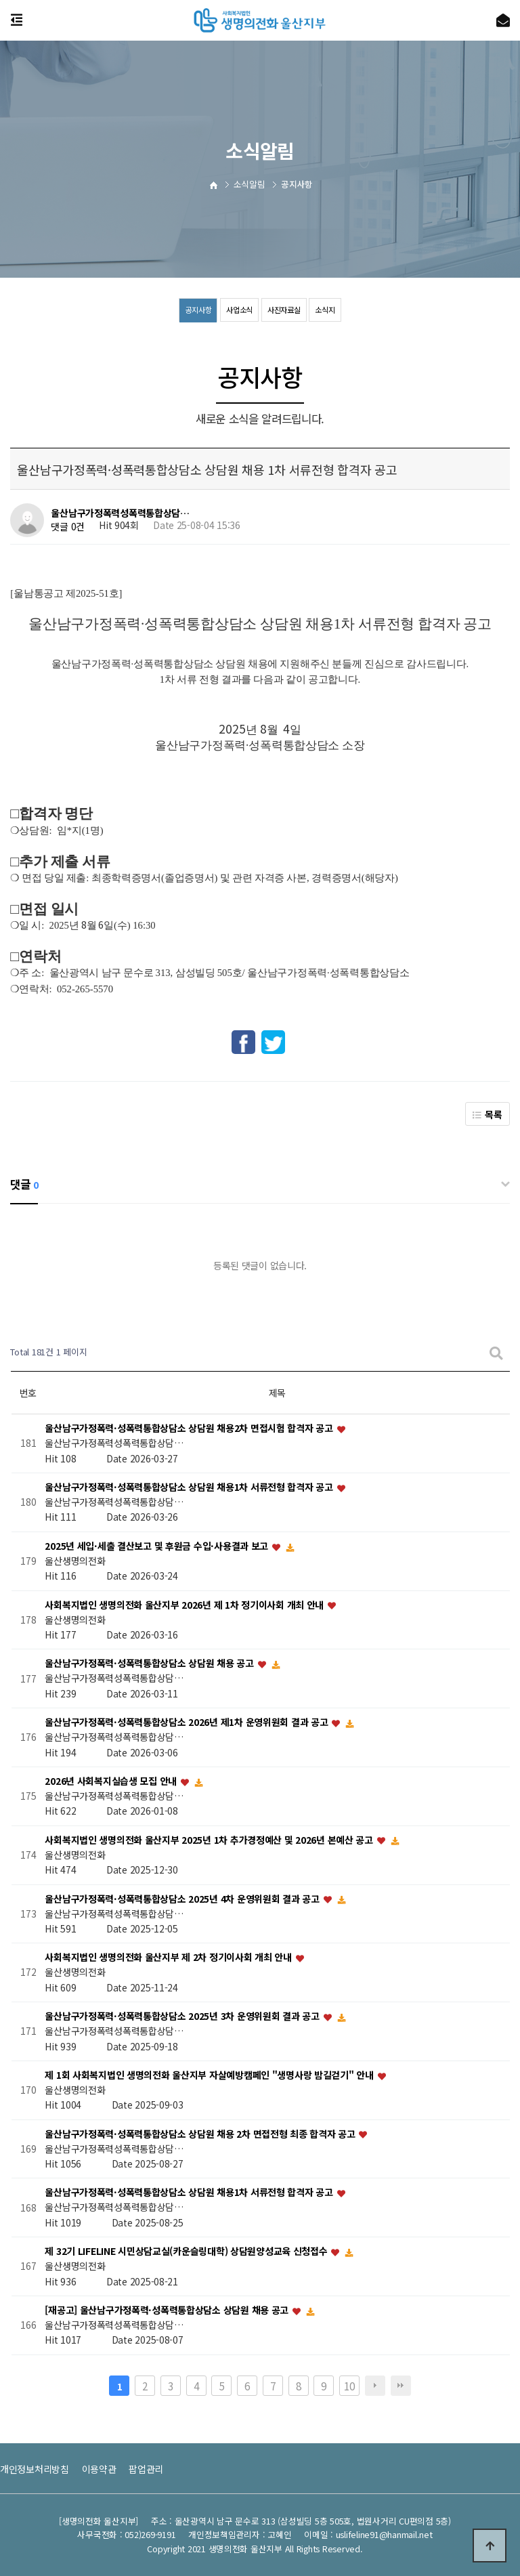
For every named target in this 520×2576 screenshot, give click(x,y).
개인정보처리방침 (34, 2469)
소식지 (329, 310)
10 (349, 2385)
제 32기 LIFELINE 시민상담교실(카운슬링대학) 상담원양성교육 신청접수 (187, 2251)
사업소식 (238, 310)
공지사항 (194, 310)
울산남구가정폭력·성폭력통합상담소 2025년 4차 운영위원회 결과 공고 (183, 1898)
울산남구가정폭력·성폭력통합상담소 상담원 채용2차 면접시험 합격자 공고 (190, 1428)
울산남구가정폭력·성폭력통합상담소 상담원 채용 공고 (150, 1663)
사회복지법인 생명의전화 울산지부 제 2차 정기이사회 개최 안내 (169, 1957)
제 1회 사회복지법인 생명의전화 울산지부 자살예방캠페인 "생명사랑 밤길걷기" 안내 (210, 2075)
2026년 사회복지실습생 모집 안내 (112, 1781)
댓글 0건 (68, 526)
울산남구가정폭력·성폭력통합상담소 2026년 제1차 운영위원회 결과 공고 (187, 1722)
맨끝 (401, 2386)
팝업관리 (146, 2469)
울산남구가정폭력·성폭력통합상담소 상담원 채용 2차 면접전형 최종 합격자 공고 (201, 2133)
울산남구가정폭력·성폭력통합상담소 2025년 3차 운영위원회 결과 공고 (183, 2016)
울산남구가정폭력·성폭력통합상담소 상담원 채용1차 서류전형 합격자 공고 (190, 1487)
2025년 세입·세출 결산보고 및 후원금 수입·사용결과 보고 (157, 1546)
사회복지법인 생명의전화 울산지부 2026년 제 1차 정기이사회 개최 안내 (185, 1604)
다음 (375, 2386)
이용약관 (99, 2469)
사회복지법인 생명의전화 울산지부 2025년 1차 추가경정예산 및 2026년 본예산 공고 (210, 1839)
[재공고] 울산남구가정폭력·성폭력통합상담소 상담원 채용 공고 (167, 2310)
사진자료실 (285, 310)
